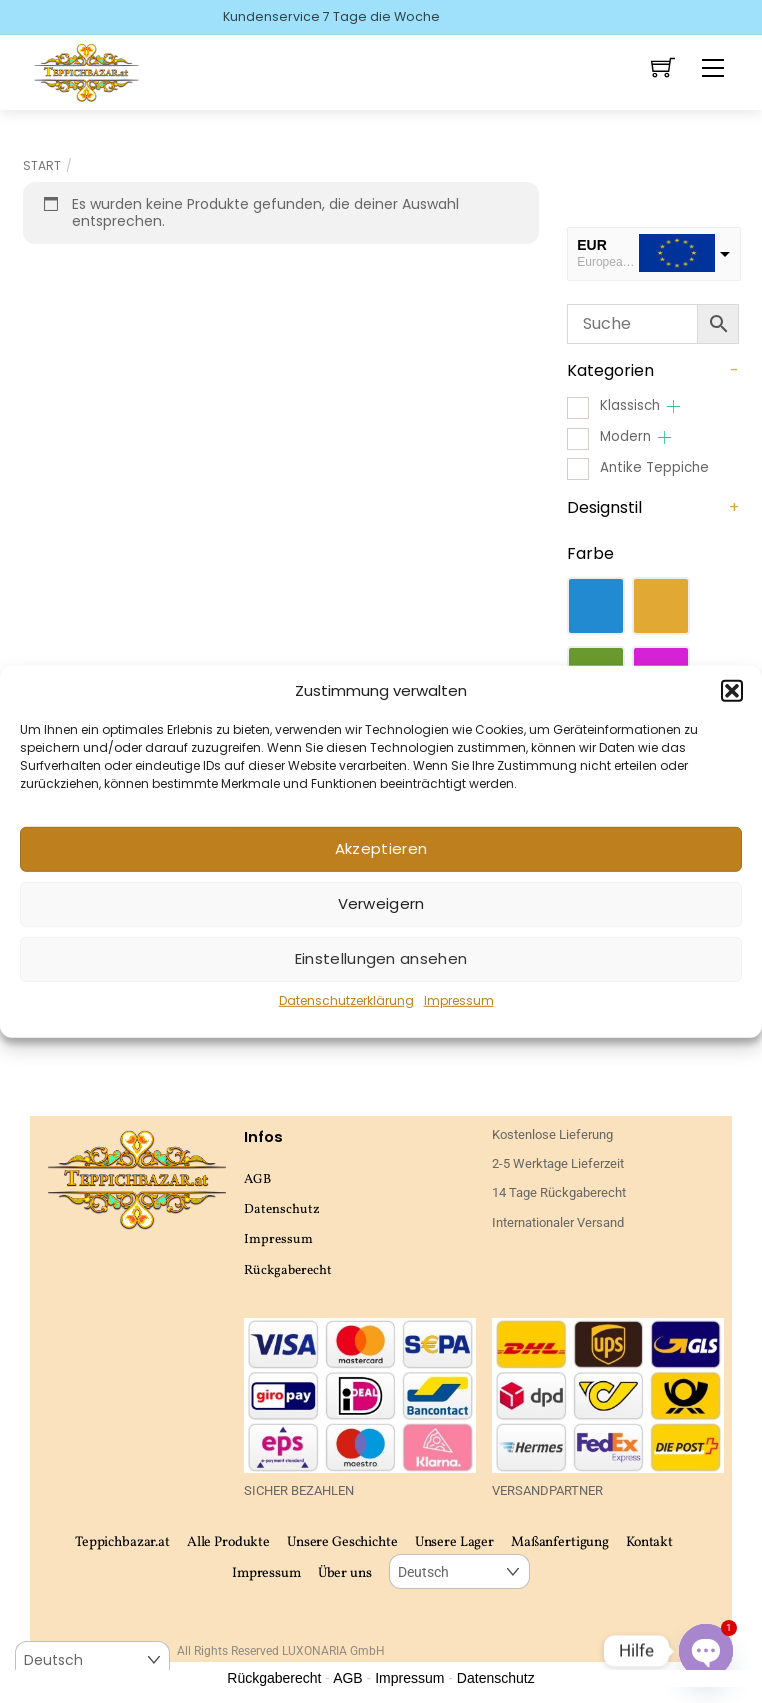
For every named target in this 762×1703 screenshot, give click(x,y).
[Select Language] (459, 1571)
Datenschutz (282, 1209)
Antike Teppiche (654, 467)
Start (42, 165)
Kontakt (649, 1542)
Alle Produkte (228, 1542)
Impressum (459, 1000)
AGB (257, 1179)
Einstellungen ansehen (381, 958)
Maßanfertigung (560, 1542)
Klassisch (630, 405)
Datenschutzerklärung (346, 1000)
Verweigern (381, 903)
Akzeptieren (381, 848)
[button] (732, 690)
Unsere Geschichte (342, 1542)
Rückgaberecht (288, 1270)
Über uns (345, 1573)
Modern (625, 436)
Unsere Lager (454, 1542)
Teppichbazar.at (122, 1542)
